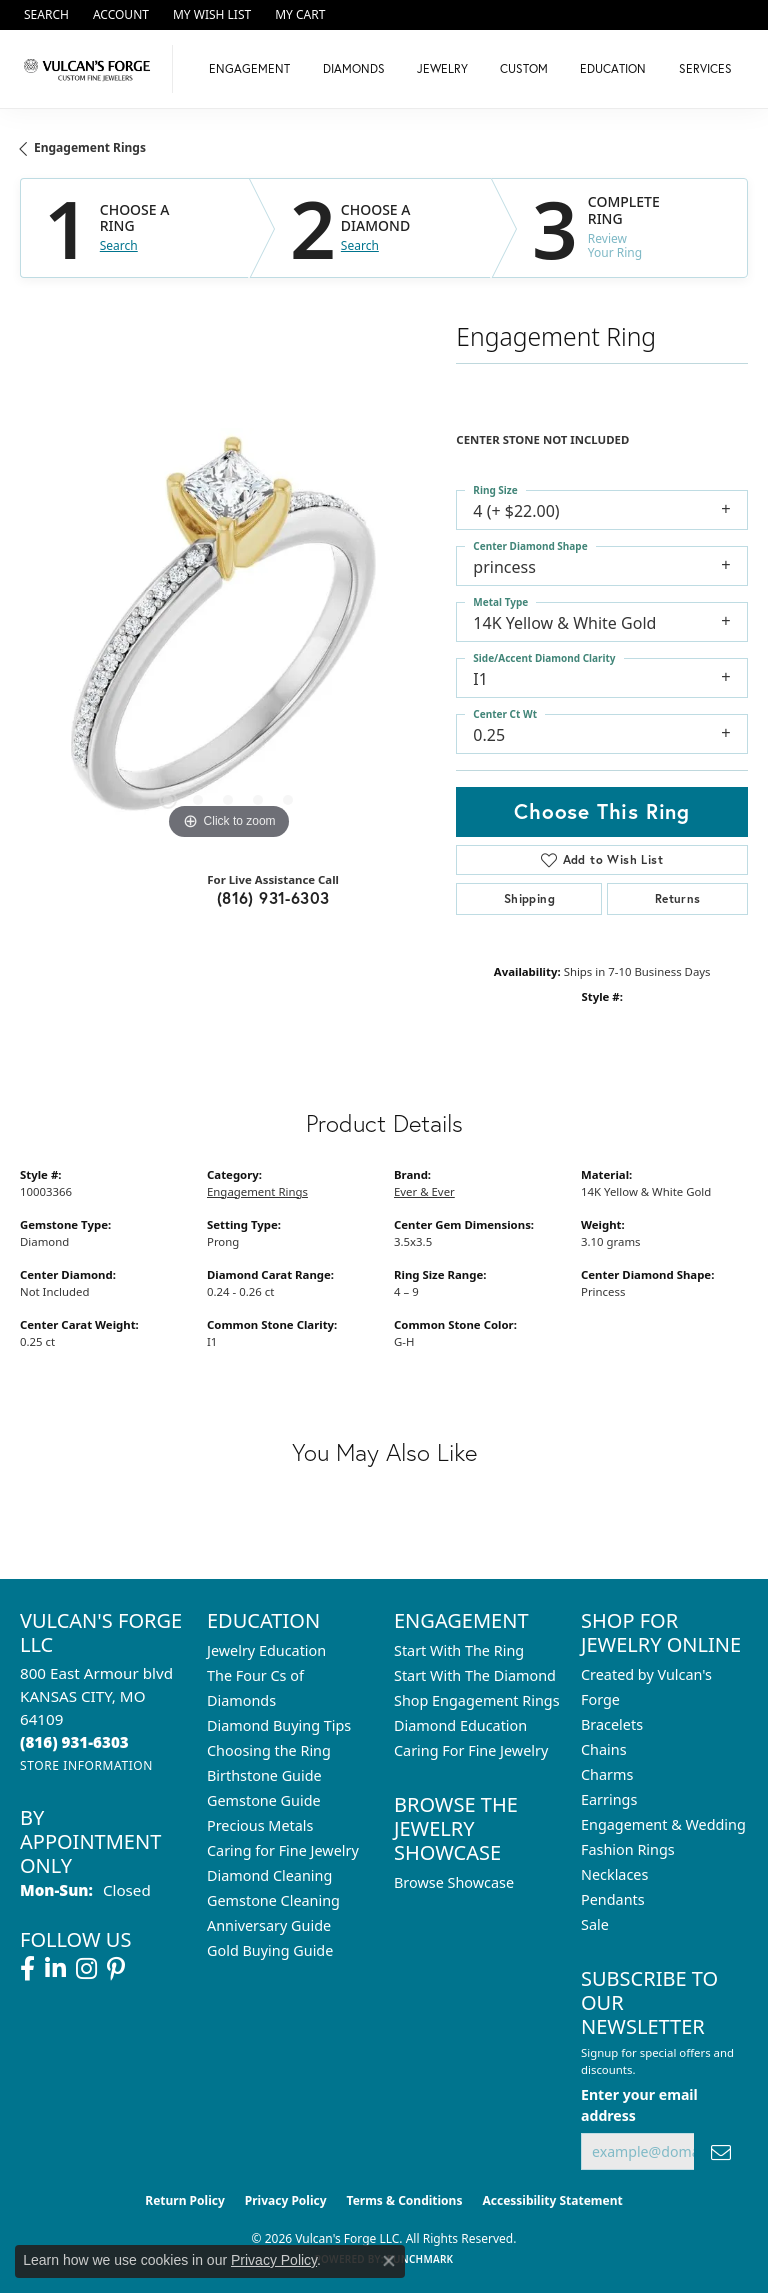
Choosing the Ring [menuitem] (269, 1750)
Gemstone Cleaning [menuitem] (273, 1900)
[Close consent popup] (389, 2261)
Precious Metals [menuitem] (260, 1825)
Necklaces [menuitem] (614, 1874)
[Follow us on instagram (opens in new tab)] (86, 1969)
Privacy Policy (286, 2200)
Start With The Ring (459, 1650)
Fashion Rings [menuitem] (628, 1849)
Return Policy (185, 2200)
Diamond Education (460, 1725)
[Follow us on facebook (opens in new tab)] (27, 1969)
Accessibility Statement (552, 2200)
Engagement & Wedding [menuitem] (663, 1824)
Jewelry (442, 68)
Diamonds (354, 68)
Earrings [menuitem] (609, 1799)
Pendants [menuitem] (613, 1899)
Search (119, 246)
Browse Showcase (454, 1882)
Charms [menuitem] (607, 1774)
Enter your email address (639, 2105)
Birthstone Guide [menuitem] (264, 1775)
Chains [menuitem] (604, 1749)
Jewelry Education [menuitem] (266, 1650)
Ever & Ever (424, 1191)
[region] (228, 636)
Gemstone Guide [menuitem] (264, 1800)
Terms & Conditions (405, 2200)
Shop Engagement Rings (477, 1700)
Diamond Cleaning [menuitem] (269, 1875)
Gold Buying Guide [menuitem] (270, 1950)
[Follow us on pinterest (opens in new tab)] (116, 1969)
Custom (524, 68)
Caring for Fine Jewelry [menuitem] (283, 1850)
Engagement (249, 68)
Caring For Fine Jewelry (471, 1750)
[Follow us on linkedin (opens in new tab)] (55, 1969)
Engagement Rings (90, 147)
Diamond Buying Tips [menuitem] (279, 1725)
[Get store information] (86, 1765)
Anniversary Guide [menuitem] (269, 1925)
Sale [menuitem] (595, 1924)
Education (613, 68)
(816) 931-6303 (273, 897)
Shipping (529, 898)
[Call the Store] (74, 1742)
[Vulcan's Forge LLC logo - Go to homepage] (91, 69)
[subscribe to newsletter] (721, 2151)
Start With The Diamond (475, 1675)
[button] (44, 15)
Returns (678, 898)
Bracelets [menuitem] (612, 1724)
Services (705, 68)
